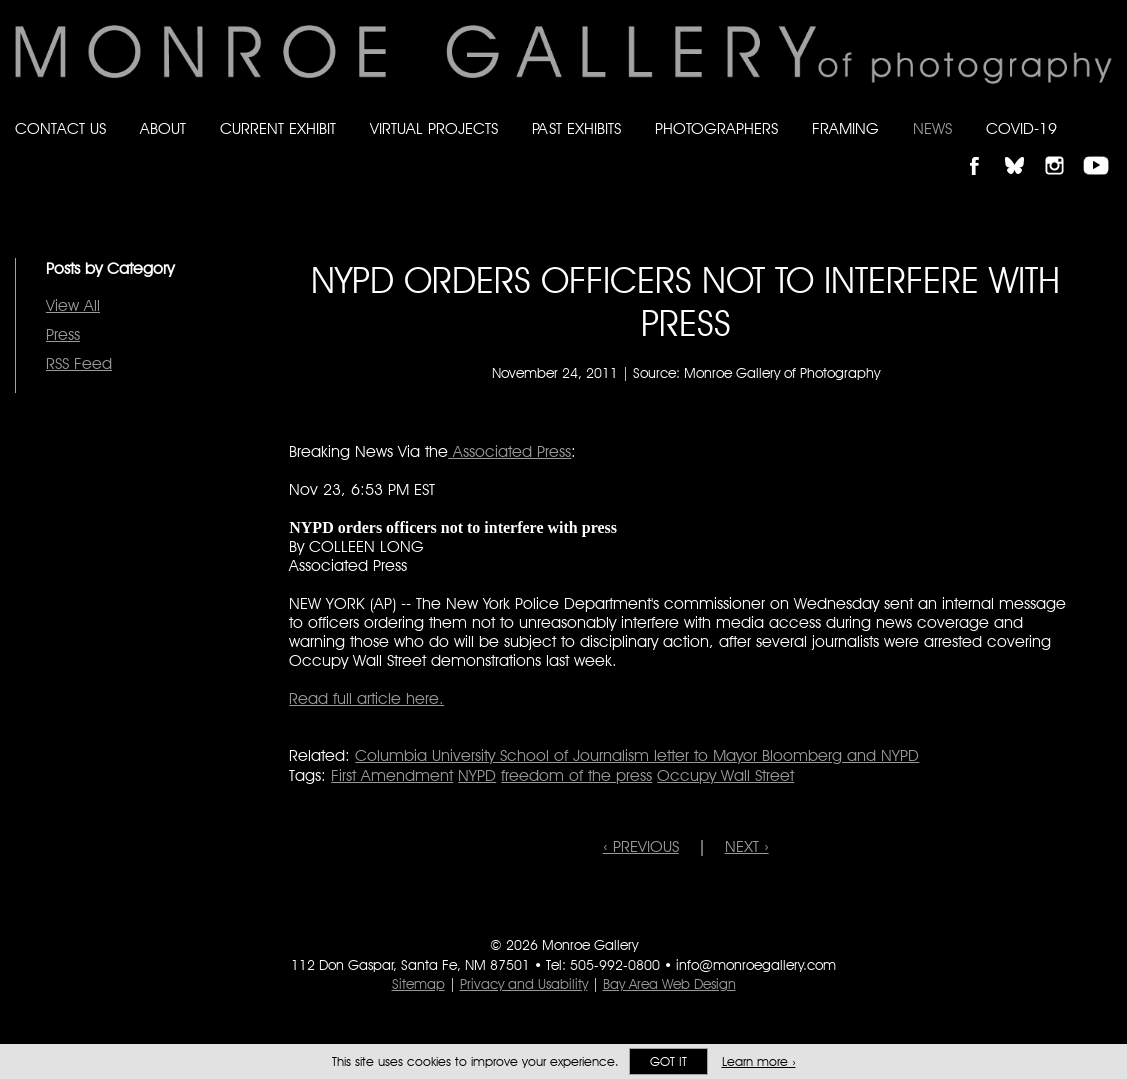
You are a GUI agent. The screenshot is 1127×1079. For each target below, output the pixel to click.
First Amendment (392, 775)
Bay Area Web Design (669, 984)
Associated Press (509, 451)
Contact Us (60, 128)
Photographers (716, 128)
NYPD (477, 775)
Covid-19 (1021, 128)
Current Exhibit (278, 128)
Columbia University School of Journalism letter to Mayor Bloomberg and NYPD (637, 755)
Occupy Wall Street (725, 775)
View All (73, 305)
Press (63, 334)
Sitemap (418, 984)
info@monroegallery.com (756, 965)
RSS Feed (79, 363)
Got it (668, 1061)
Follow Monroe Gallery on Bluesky (1024, 148)
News (932, 128)
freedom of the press (576, 775)
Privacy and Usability (524, 984)
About (163, 128)
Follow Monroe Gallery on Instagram (1063, 148)
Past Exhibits (576, 128)
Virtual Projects (434, 128)
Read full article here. (366, 698)
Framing (845, 128)
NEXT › (747, 846)
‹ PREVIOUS (641, 846)
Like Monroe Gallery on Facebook (983, 148)
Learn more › (759, 1061)
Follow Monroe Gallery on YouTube (1103, 148)
